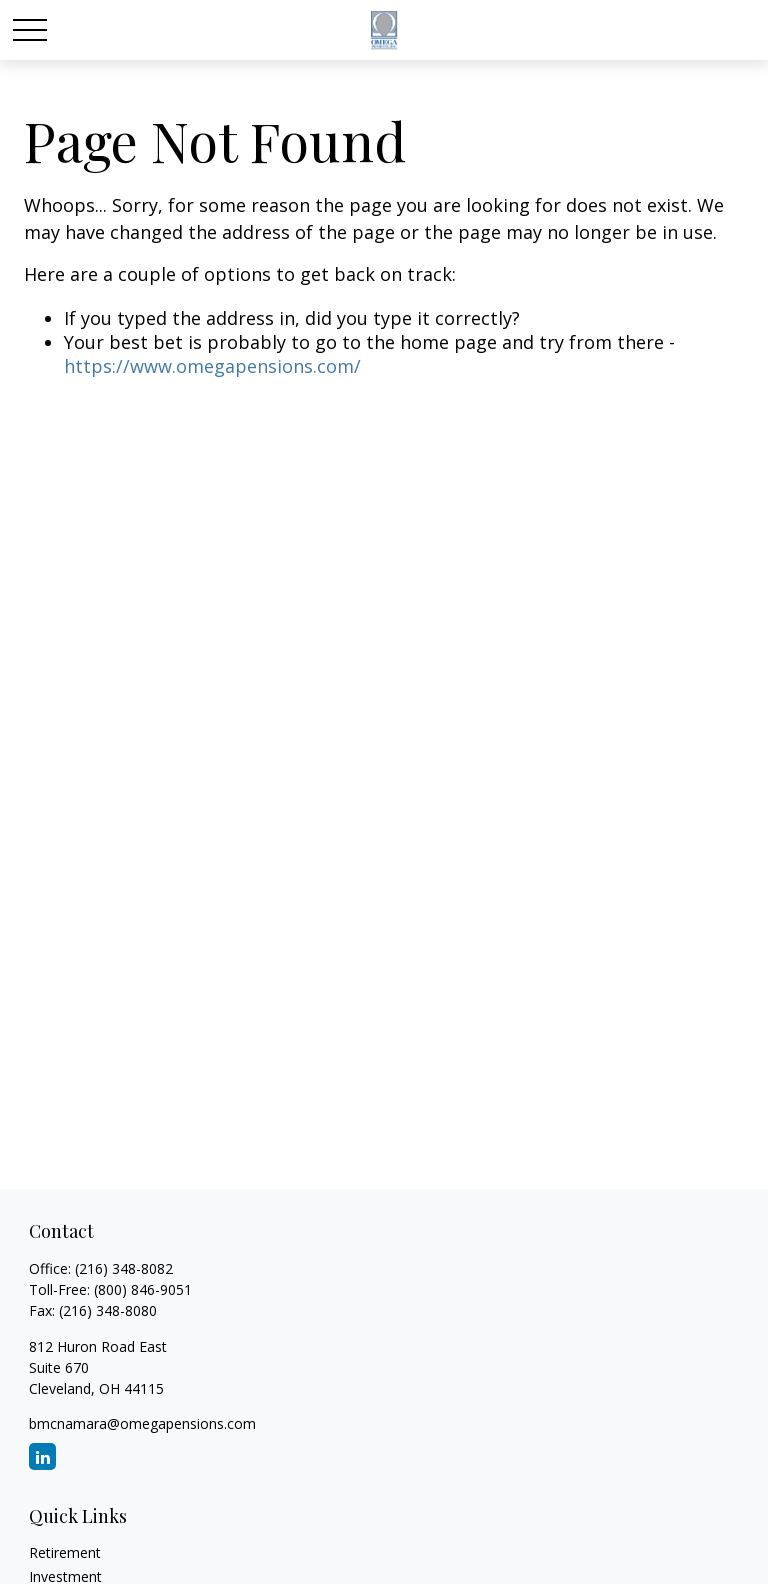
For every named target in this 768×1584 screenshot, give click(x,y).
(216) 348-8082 (124, 1268)
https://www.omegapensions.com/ (212, 366)
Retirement (65, 1552)
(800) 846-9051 (143, 1289)
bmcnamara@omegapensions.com (142, 1423)
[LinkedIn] (42, 1456)
